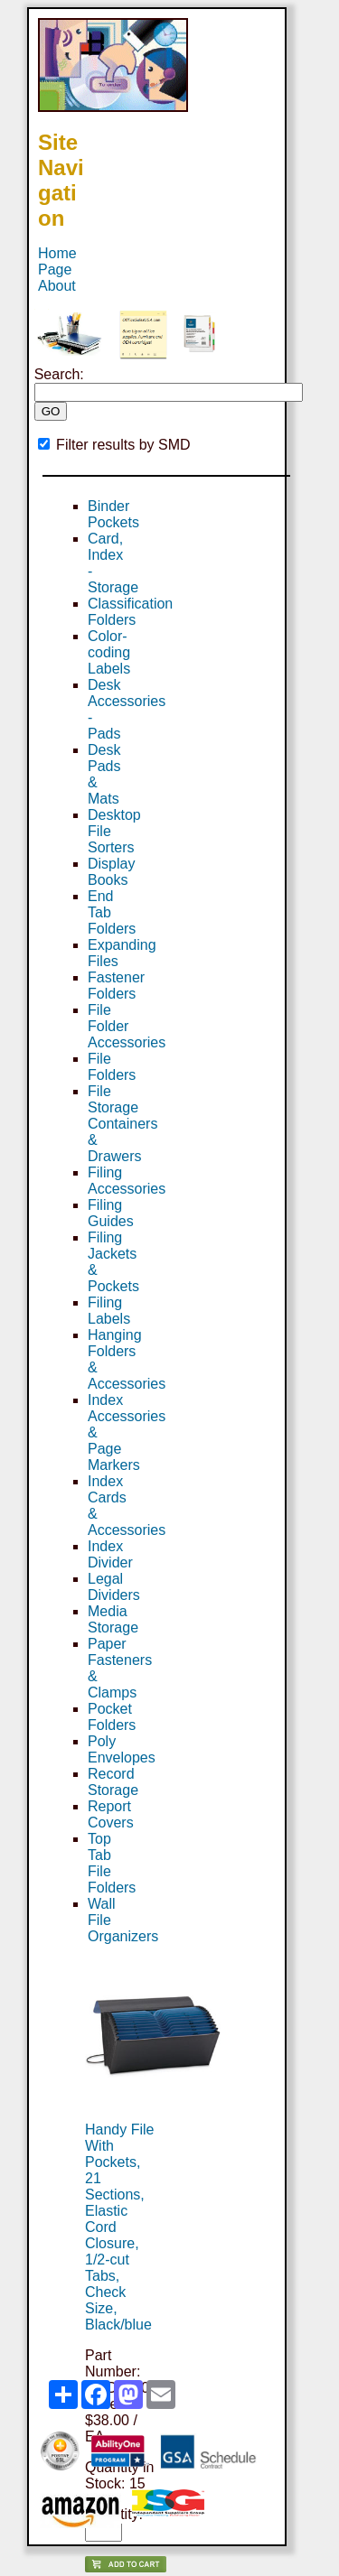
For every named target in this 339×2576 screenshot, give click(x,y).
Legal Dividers (114, 1587)
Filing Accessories (126, 1180)
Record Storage (113, 1782)
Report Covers (111, 1814)
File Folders (112, 1067)
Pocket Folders (112, 1717)
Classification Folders (130, 612)
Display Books (111, 872)
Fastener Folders (116, 985)
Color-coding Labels (109, 652)
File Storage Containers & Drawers (122, 1123)
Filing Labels (109, 1310)
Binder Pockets (113, 514)
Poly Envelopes (121, 1749)
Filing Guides (111, 1213)
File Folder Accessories (126, 1026)
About (57, 285)
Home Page (57, 261)
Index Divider (110, 1554)
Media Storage (113, 1619)
